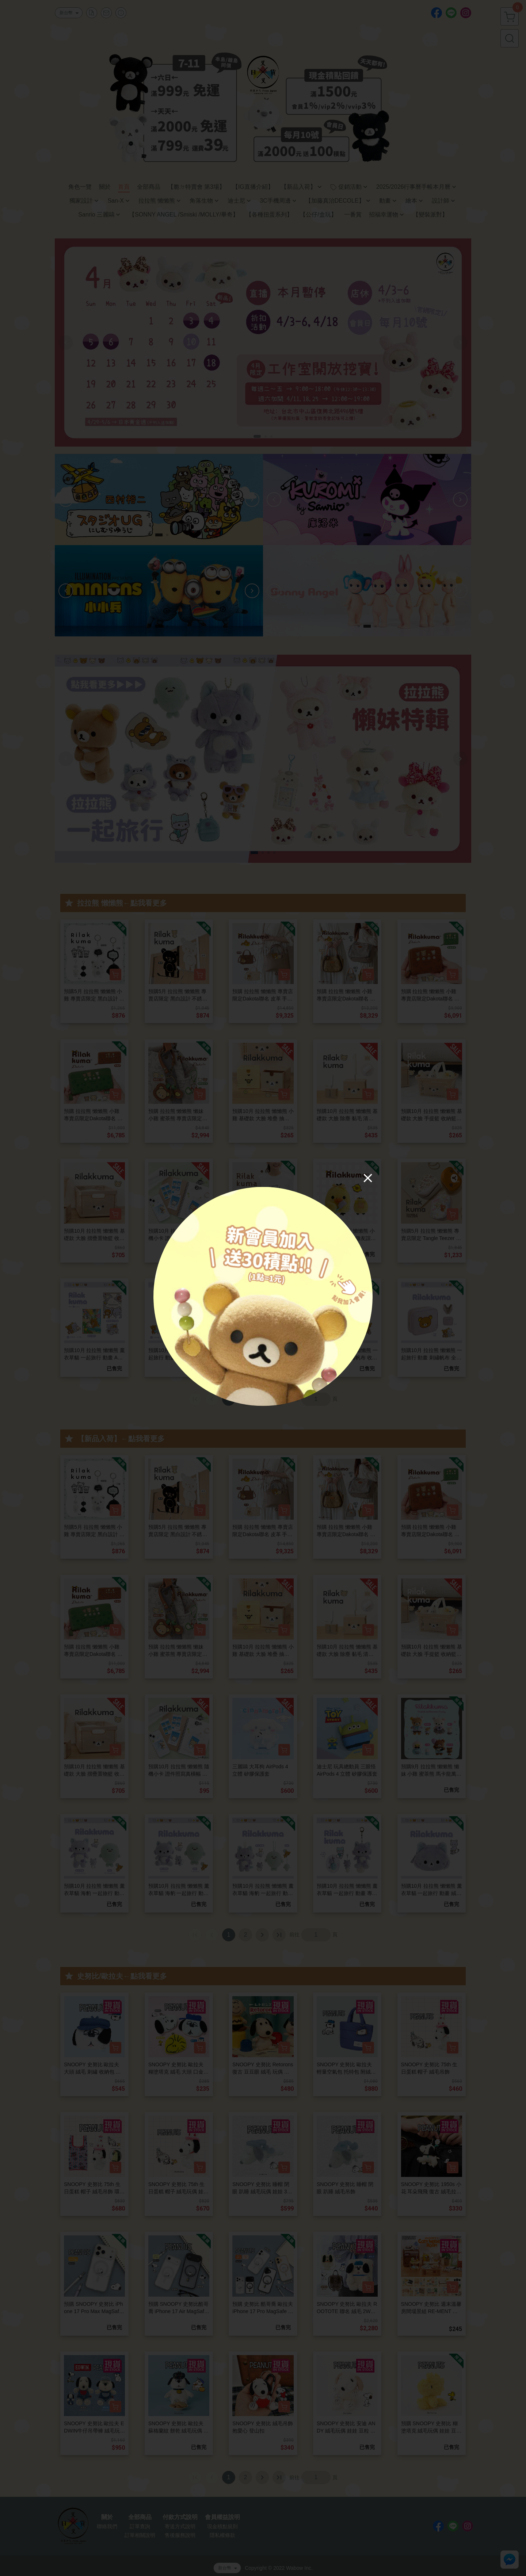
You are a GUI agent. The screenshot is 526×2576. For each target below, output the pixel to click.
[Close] (368, 1177)
